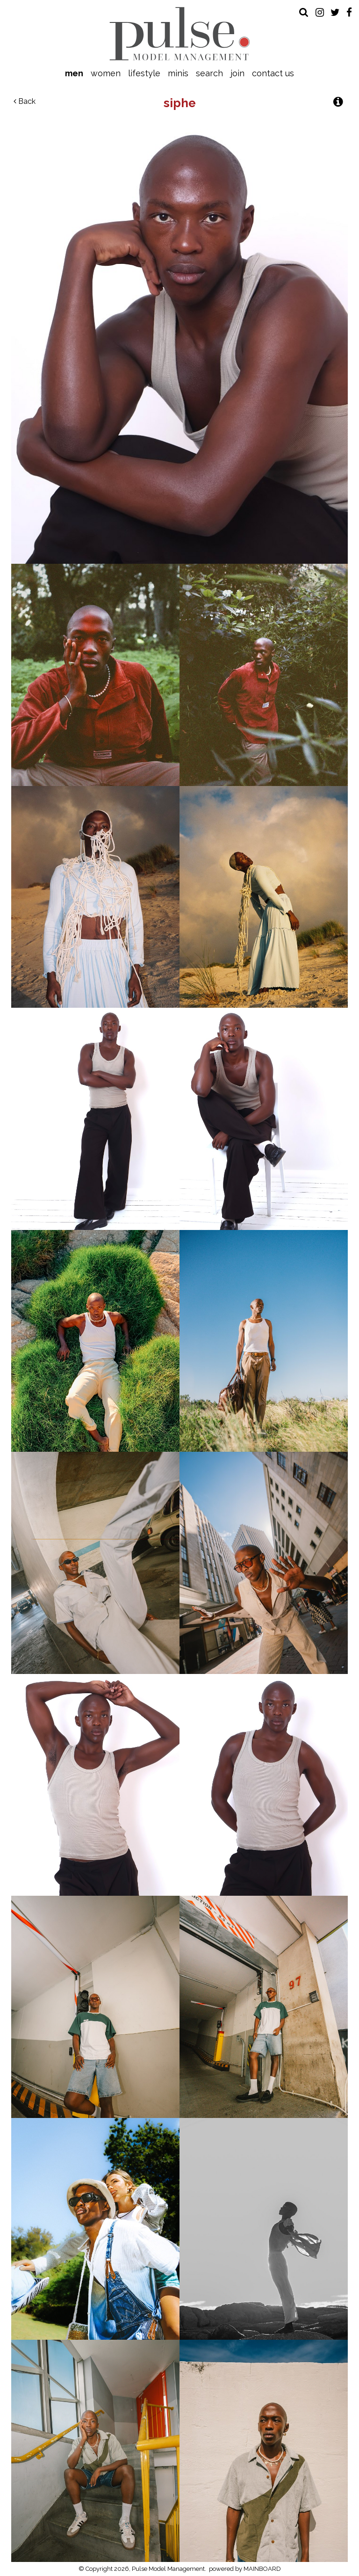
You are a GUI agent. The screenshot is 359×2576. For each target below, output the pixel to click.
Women (106, 73)
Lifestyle (144, 73)
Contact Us (273, 73)
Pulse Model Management (179, 34)
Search (209, 73)
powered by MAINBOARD (245, 2568)
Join (237, 73)
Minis (178, 73)
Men (74, 73)
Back (25, 101)
